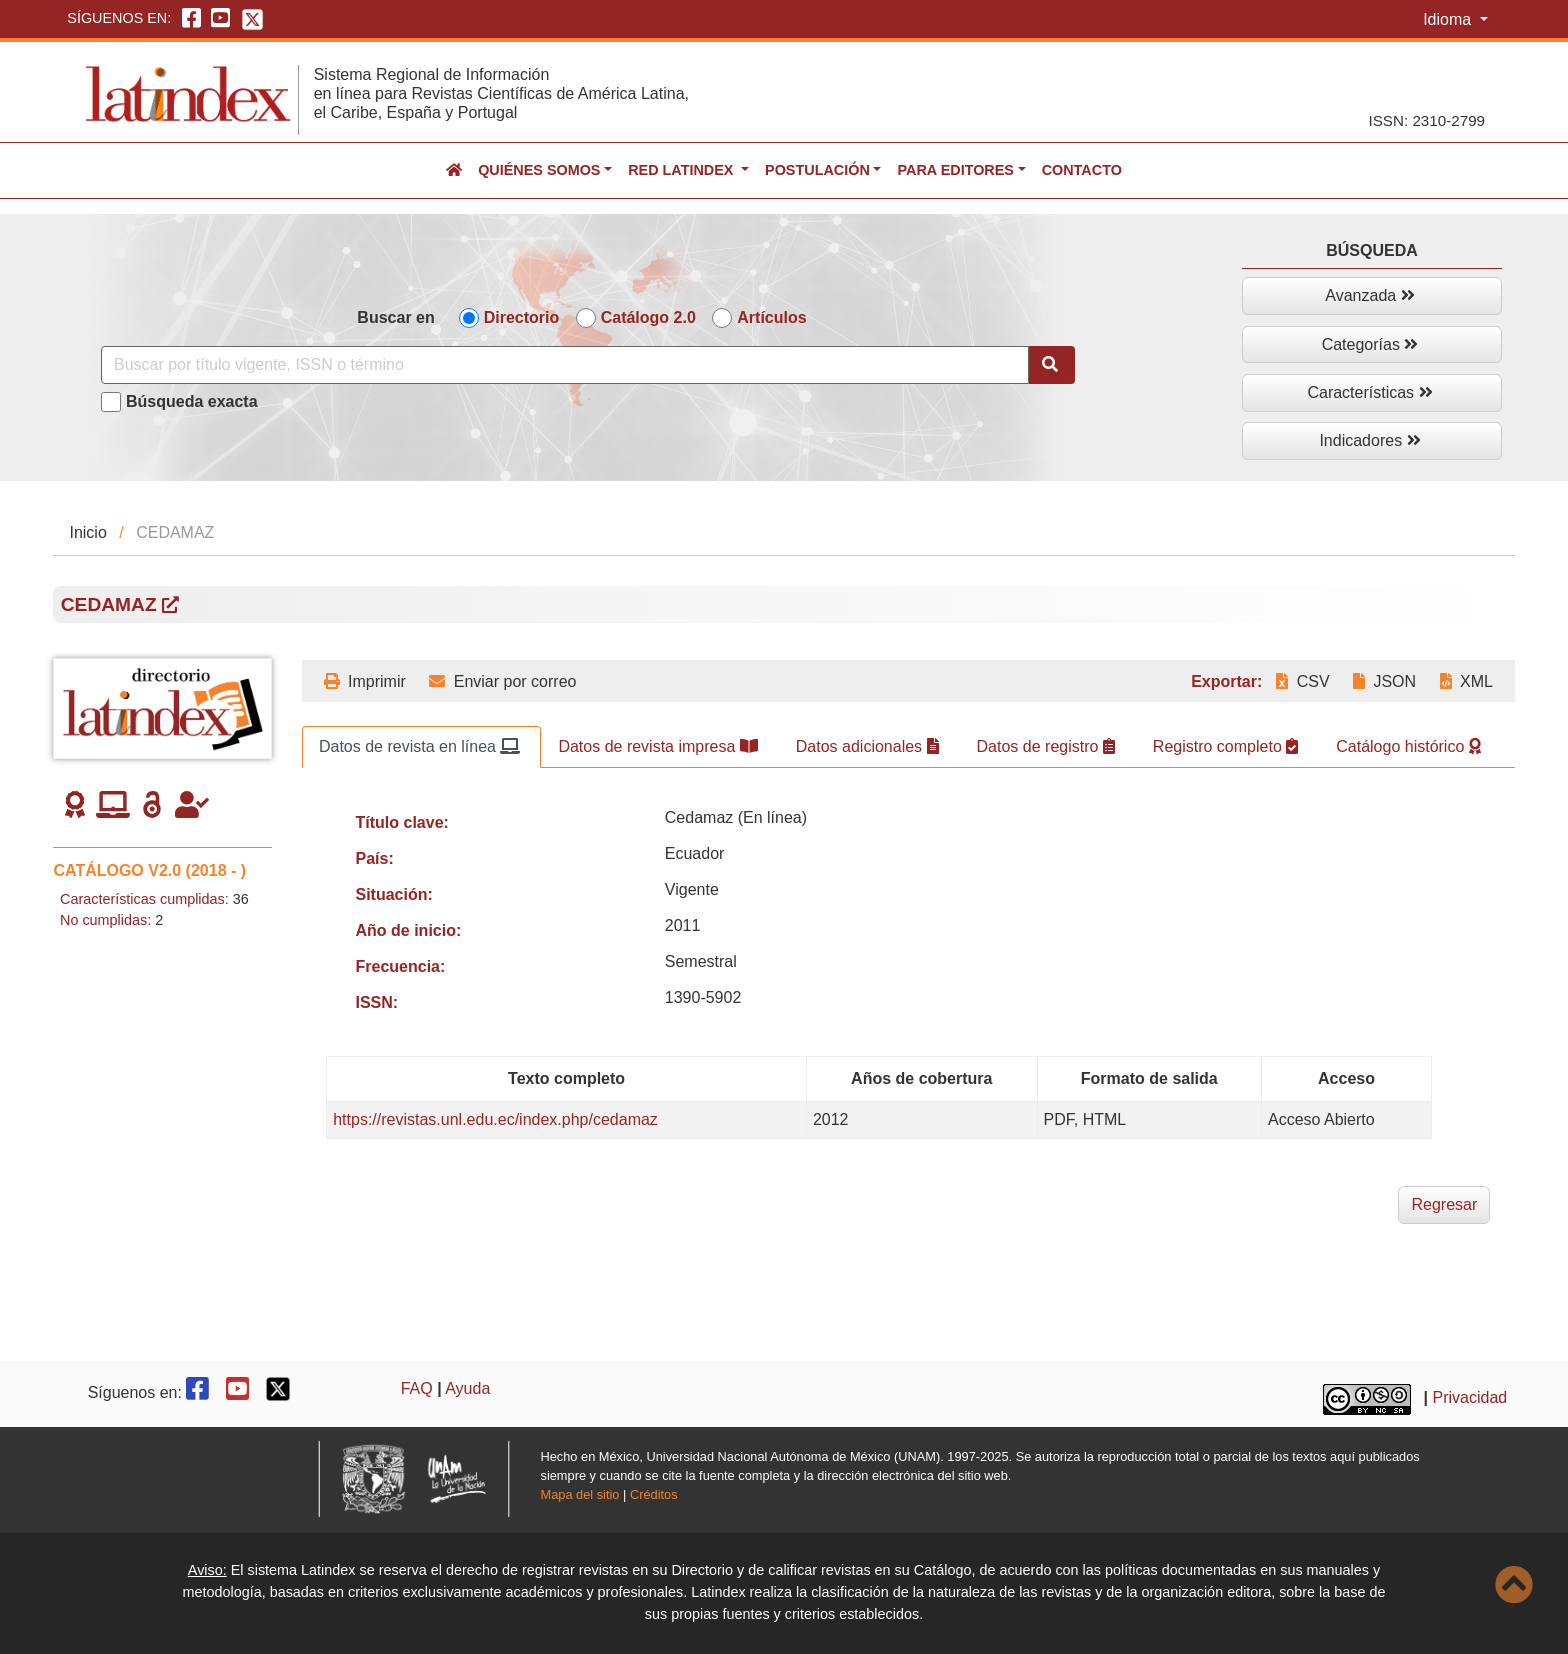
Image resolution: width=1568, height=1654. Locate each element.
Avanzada (1369, 295)
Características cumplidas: (144, 899)
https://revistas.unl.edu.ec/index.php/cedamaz (495, 1119)
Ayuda (467, 1388)
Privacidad (1470, 1397)
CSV (1302, 681)
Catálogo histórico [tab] (1408, 746)
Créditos (654, 1494)
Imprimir (365, 681)
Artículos (771, 317)
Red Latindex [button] (682, 170)
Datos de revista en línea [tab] (419, 746)
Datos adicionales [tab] (867, 746)
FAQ (417, 1388)
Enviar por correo (502, 681)
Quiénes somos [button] (539, 170)
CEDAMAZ (120, 604)
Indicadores (1369, 440)
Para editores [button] (955, 170)
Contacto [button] (1082, 170)
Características (1369, 392)
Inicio (87, 532)
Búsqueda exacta (192, 401)
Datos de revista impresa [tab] (657, 746)
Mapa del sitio (580, 1494)
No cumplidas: (105, 920)
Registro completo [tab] (1225, 746)
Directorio (522, 317)
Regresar (1444, 1204)
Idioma (1449, 19)
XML (1466, 681)
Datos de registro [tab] (1046, 746)
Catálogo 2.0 (648, 317)
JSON (1384, 681)
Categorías (1370, 344)
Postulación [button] (817, 170)
